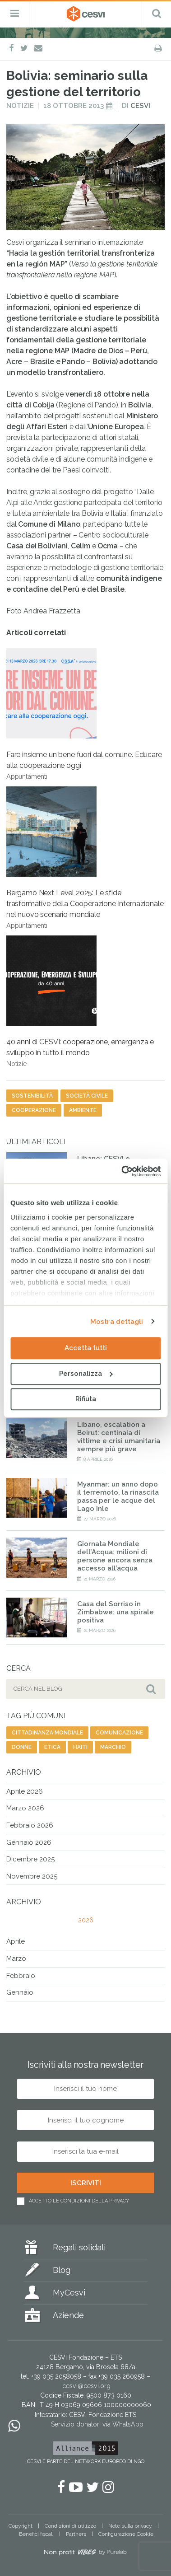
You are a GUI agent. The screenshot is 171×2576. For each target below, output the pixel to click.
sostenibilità (32, 1096)
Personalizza (86, 1374)
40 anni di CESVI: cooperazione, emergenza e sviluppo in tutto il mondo (80, 1001)
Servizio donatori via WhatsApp (97, 2424)
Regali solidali (79, 2247)
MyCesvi (69, 2292)
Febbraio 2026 (29, 1825)
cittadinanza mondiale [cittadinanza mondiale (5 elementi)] (47, 1733)
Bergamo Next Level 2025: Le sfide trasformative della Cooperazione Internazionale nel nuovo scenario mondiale (84, 857)
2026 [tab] (85, 1920)
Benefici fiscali (36, 2534)
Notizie (20, 106)
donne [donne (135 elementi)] (22, 1747)
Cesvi (140, 106)
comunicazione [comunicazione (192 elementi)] (119, 1733)
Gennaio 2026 (28, 1842)
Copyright (20, 2526)
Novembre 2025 (31, 1876)
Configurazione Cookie (125, 2534)
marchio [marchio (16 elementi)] (113, 1747)
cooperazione (34, 1110)
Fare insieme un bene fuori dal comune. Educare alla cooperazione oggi (84, 714)
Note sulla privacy (130, 2526)
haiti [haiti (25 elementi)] (80, 1747)
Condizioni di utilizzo (70, 2526)
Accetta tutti (86, 1348)
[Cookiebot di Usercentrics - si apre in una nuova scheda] (122, 1171)
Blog (61, 2270)
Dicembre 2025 (30, 1859)
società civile (87, 1096)
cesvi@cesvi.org (86, 2385)
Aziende (68, 2315)
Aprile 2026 (24, 1791)
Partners (76, 2534)
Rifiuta (85, 1399)
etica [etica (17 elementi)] (52, 1747)
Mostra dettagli (116, 1322)
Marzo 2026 (25, 1808)
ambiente (83, 1110)
